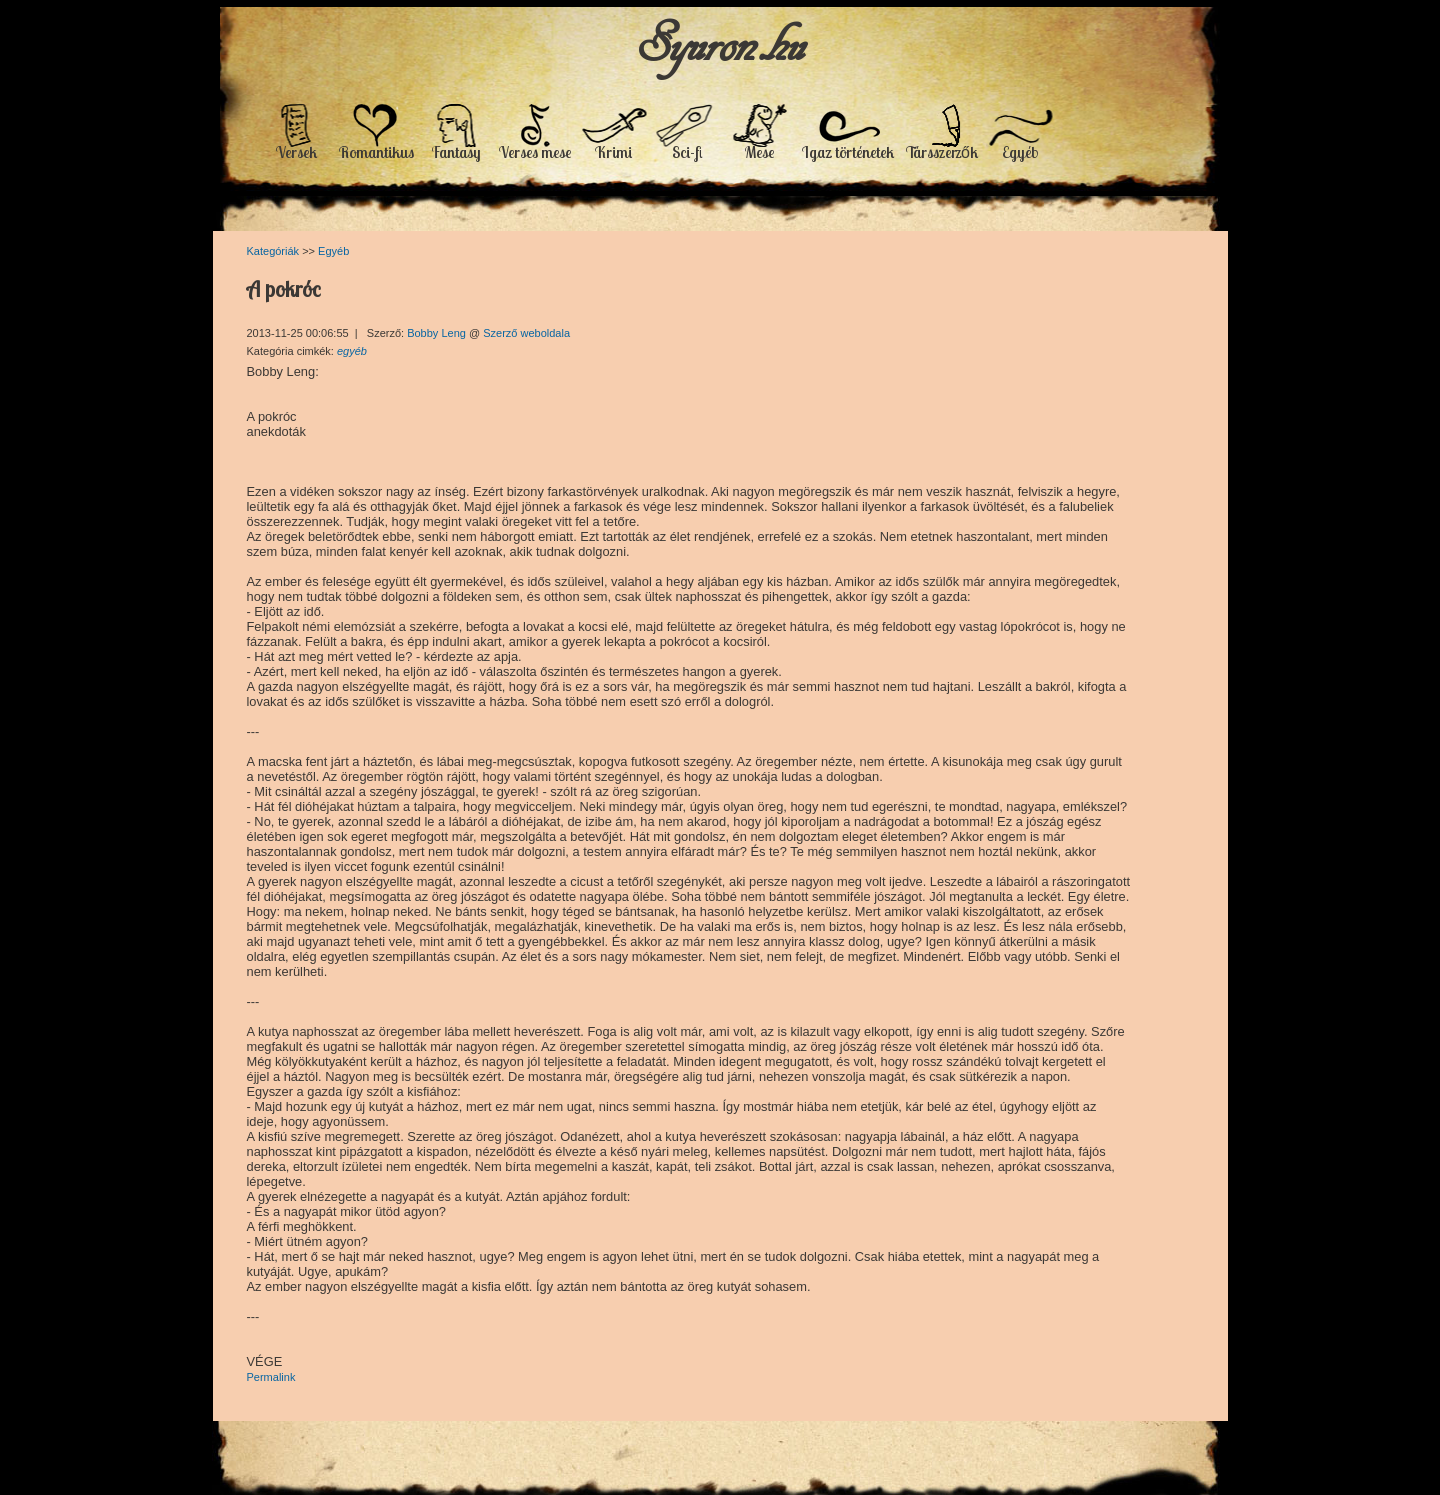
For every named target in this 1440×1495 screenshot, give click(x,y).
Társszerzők (942, 152)
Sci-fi (687, 152)
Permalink (271, 1377)
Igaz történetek (848, 152)
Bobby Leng (438, 333)
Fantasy (456, 152)
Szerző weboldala (526, 333)
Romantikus (376, 152)
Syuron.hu (720, 43)
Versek (296, 152)
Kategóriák (273, 251)
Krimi (613, 152)
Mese (759, 152)
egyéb (352, 351)
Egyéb (1020, 152)
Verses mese (535, 152)
